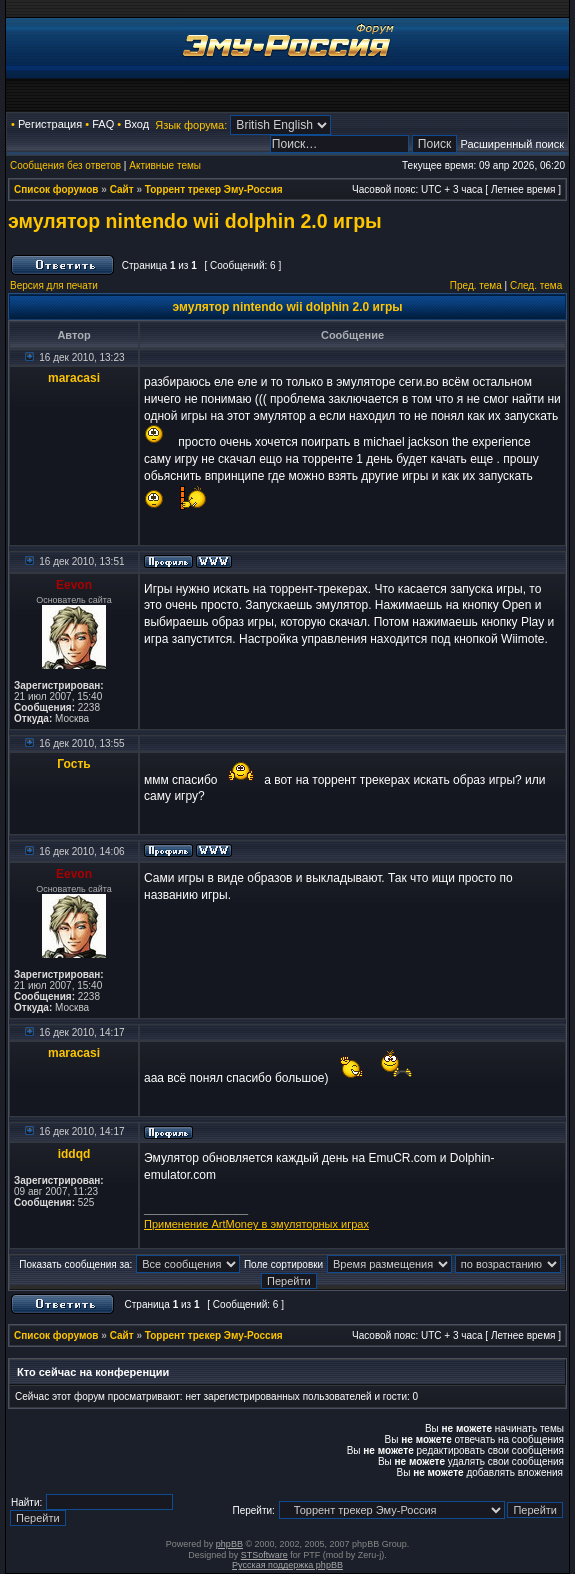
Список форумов (56, 189)
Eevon (74, 585)
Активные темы (165, 165)
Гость (73, 764)
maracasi (74, 378)
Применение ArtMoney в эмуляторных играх (256, 1224)
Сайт (122, 189)
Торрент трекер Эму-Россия (214, 189)
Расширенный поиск (512, 144)
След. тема (536, 285)
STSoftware (264, 1555)
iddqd (74, 1154)
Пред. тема (476, 285)
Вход (136, 124)
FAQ (103, 124)
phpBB (229, 1544)
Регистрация (50, 124)
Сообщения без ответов (65, 165)
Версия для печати (54, 285)
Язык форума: (191, 125)
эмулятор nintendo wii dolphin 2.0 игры (195, 221)
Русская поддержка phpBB (287, 1565)
